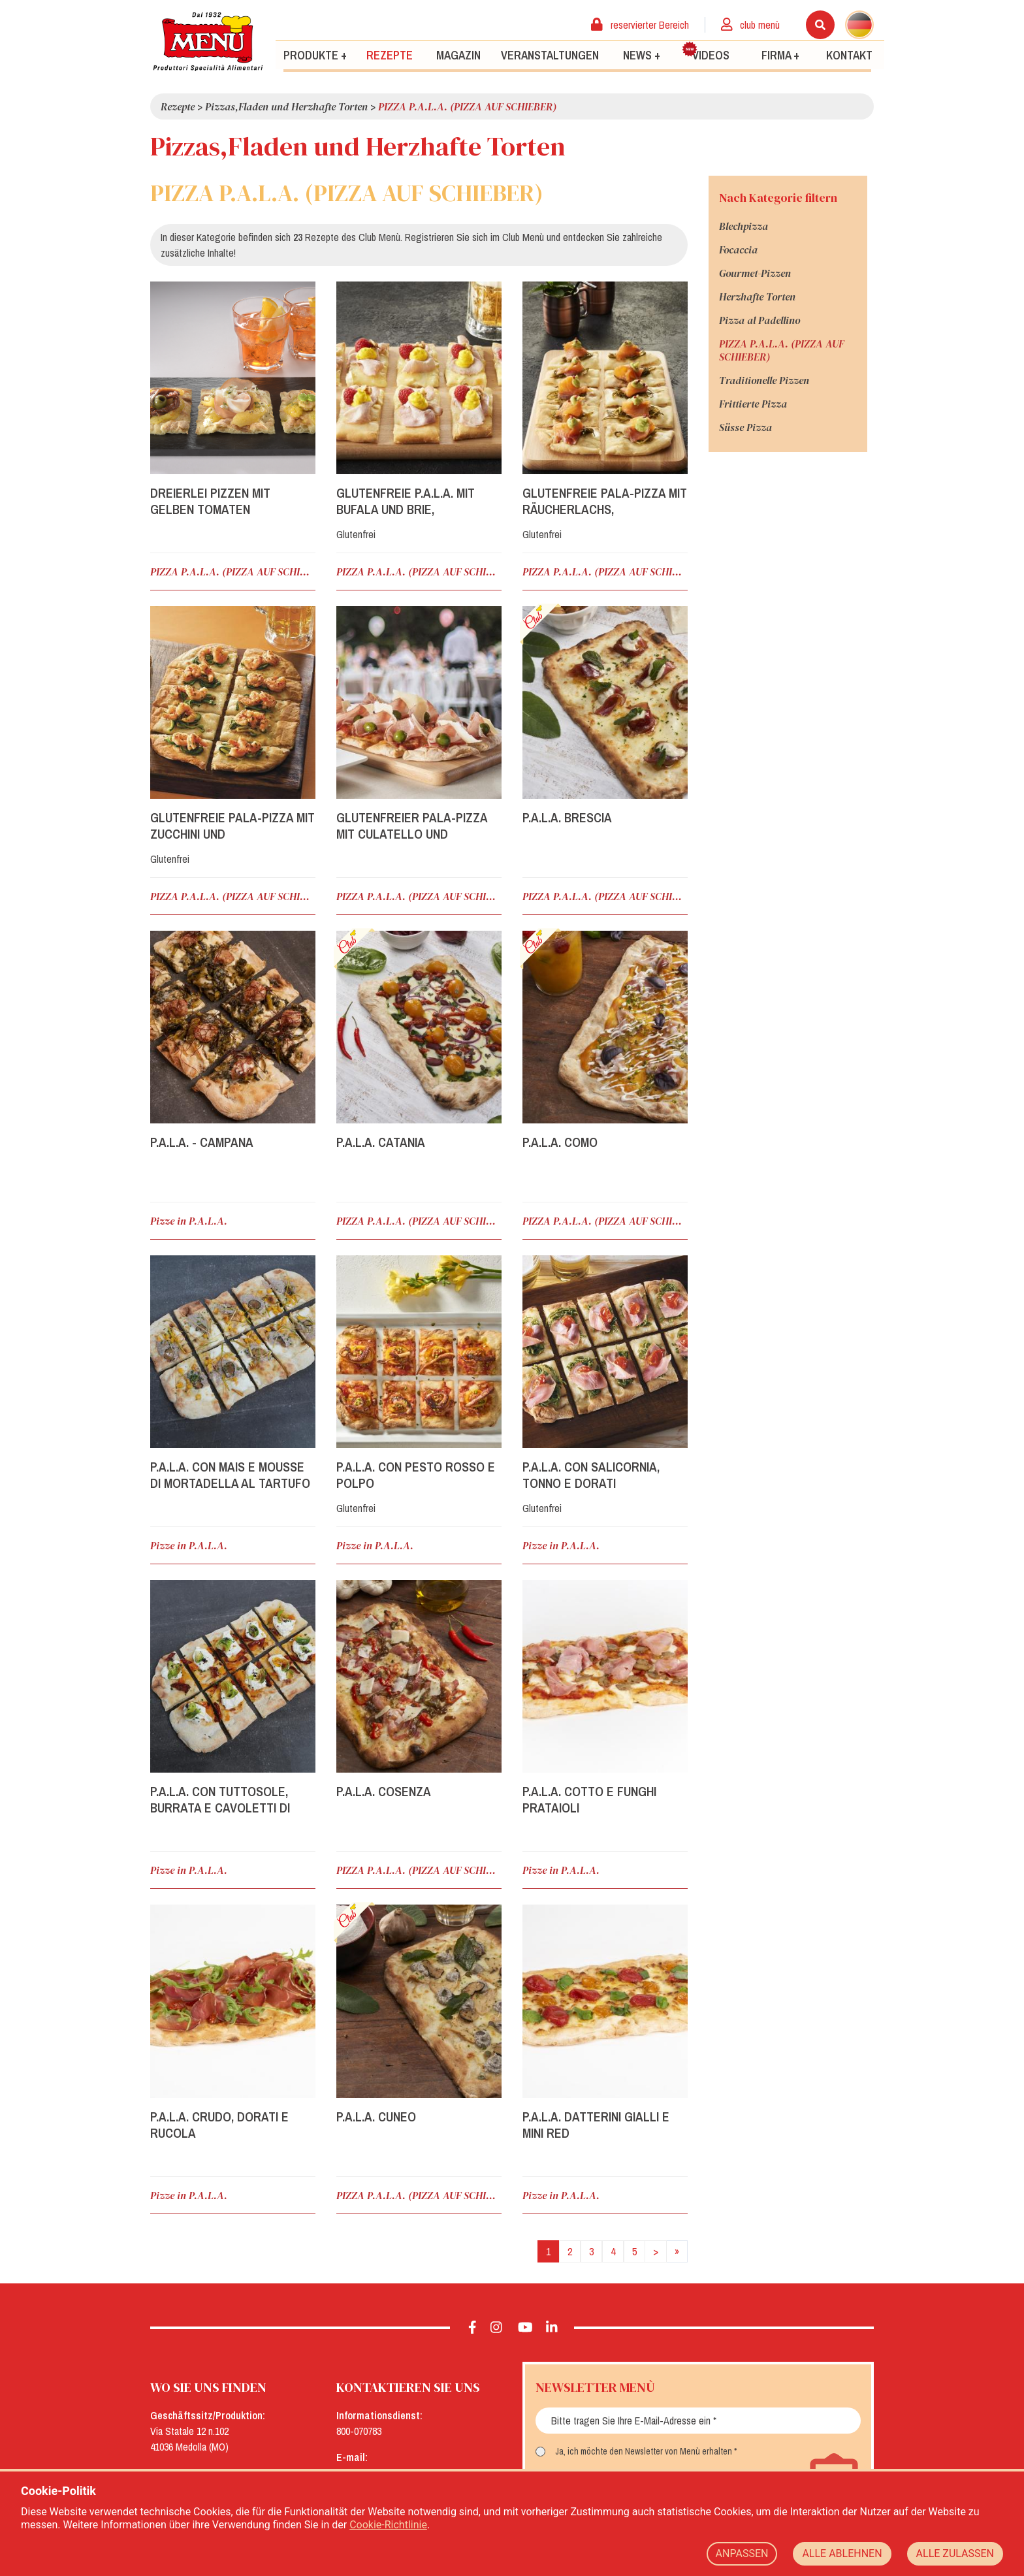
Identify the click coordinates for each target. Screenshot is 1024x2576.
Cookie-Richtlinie (388, 2525)
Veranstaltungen (550, 54)
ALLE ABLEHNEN (842, 2553)
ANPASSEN (742, 2553)
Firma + (780, 54)
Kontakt (849, 54)
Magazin (458, 54)
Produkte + (315, 54)
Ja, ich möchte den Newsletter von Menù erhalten (643, 2451)
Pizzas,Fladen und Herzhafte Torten (286, 106)
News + (641, 54)
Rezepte (389, 54)
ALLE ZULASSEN (955, 2553)
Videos (706, 51)
